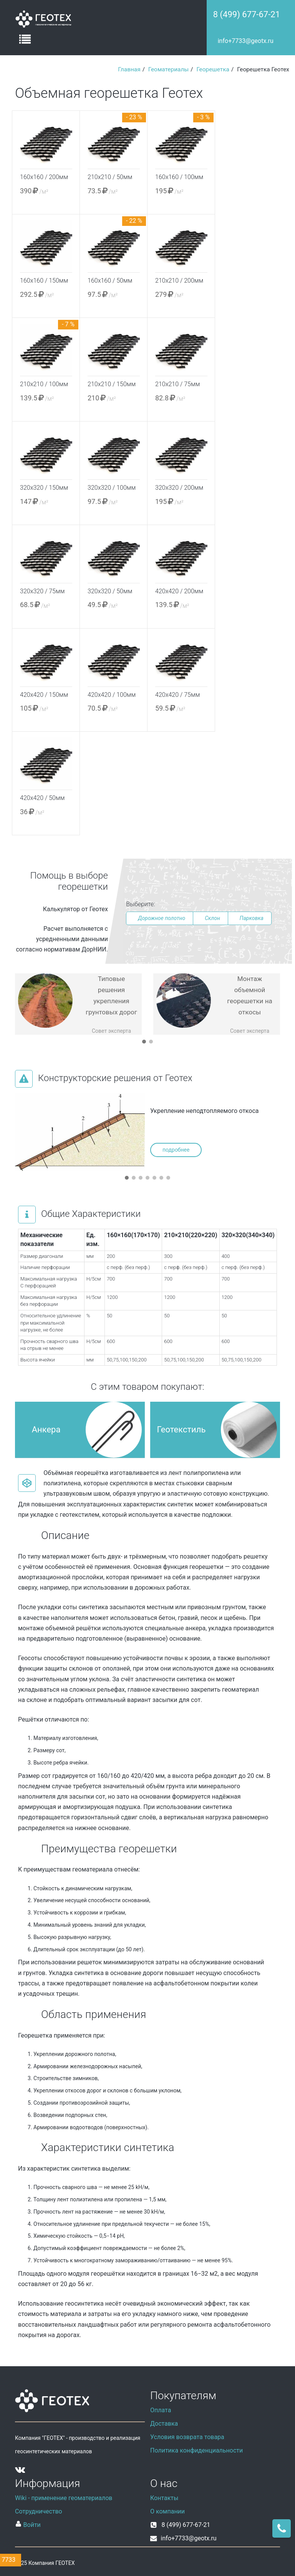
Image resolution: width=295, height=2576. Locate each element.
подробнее (175, 1150)
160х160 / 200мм (44, 177)
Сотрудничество (38, 2511)
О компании (167, 2511)
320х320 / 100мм (112, 487)
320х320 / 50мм (110, 591)
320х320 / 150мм (44, 487)
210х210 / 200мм (179, 280)
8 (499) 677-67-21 (246, 14)
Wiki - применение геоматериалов (64, 2498)
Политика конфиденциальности (196, 2450)
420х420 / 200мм (179, 591)
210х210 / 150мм (112, 384)
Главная (129, 69)
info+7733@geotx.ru (245, 40)
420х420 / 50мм (42, 798)
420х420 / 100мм (112, 694)
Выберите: (140, 904)
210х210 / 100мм (44, 384)
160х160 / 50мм (110, 280)
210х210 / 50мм (110, 177)
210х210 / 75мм (177, 384)
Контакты (164, 2498)
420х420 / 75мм (177, 694)
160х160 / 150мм (44, 280)
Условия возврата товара (187, 2437)
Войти (28, 2524)
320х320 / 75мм (42, 591)
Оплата (160, 2410)
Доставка (164, 2423)
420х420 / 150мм (44, 694)
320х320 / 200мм (179, 487)
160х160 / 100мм (179, 177)
